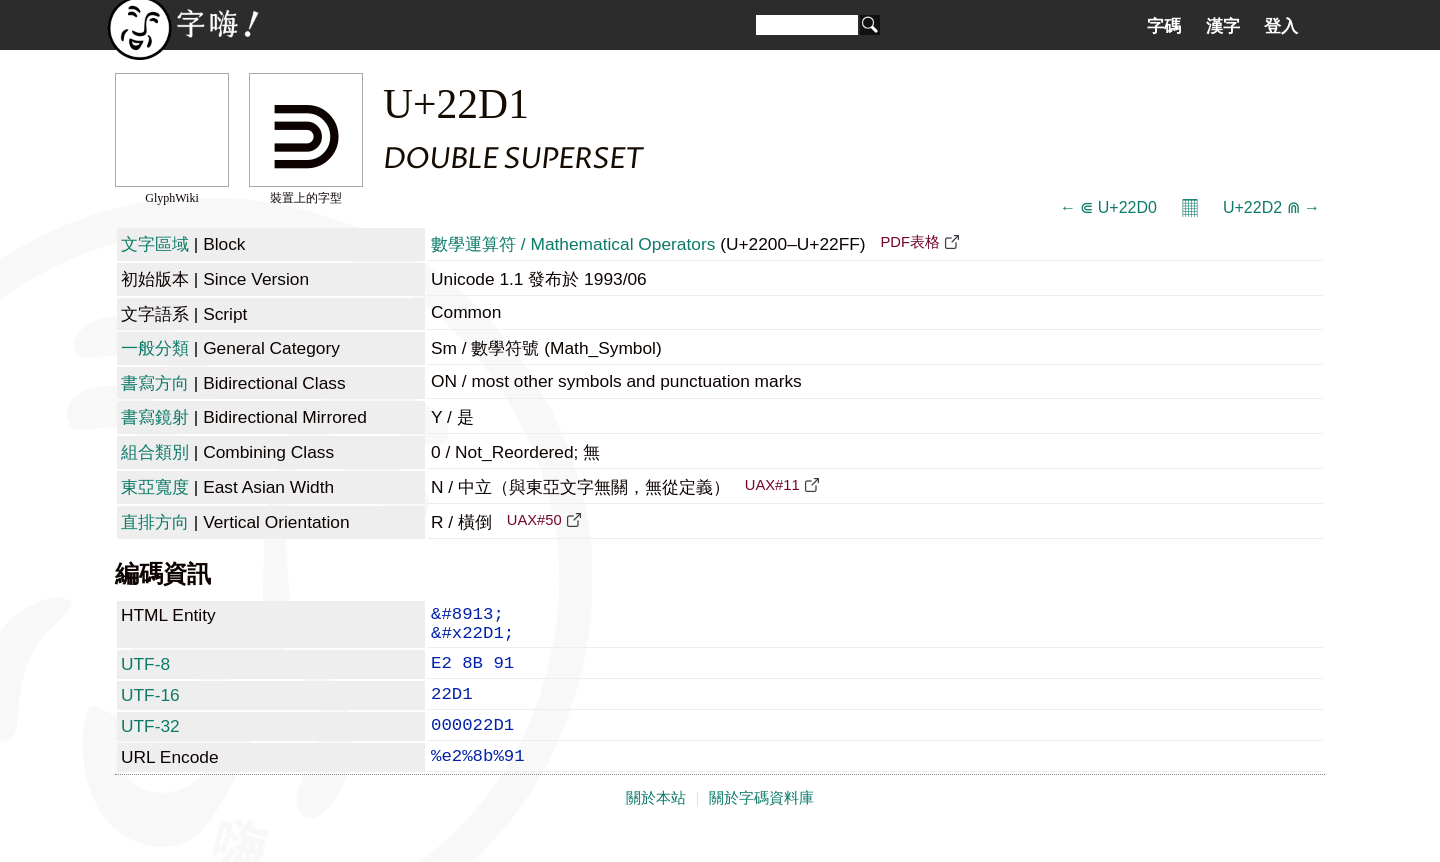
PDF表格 (909, 242)
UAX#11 (772, 485)
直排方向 (155, 522)
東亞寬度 (155, 487)
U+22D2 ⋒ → (1271, 207)
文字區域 (155, 244)
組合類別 (155, 452)
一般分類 (155, 348)
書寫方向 (155, 383)
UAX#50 (534, 520)
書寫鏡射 (155, 417)
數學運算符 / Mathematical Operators (573, 244)
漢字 (1223, 26)
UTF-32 (150, 744)
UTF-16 (150, 709)
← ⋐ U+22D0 (1108, 207)
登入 (1281, 26)
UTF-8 (145, 674)
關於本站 (656, 824)
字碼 (1164, 26)
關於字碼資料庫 (761, 824)
